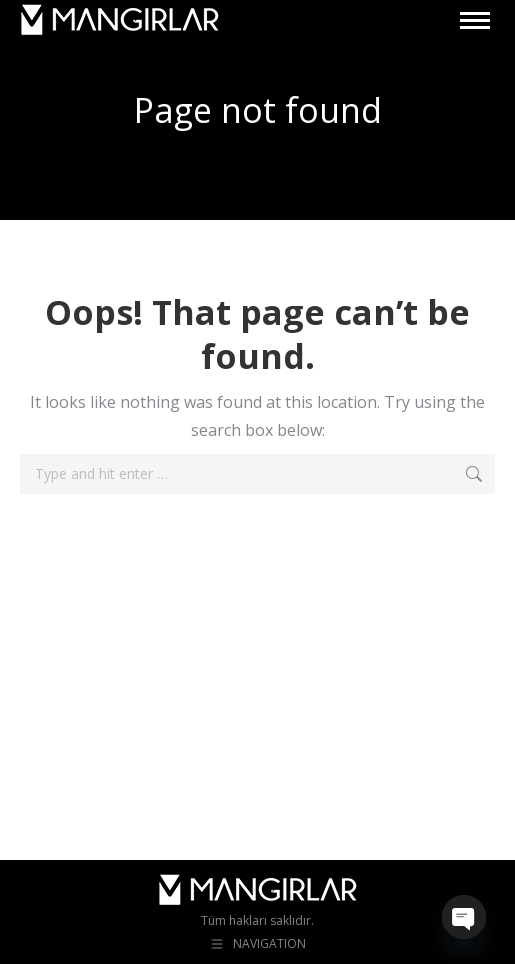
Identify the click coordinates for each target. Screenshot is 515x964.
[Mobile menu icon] (475, 20)
